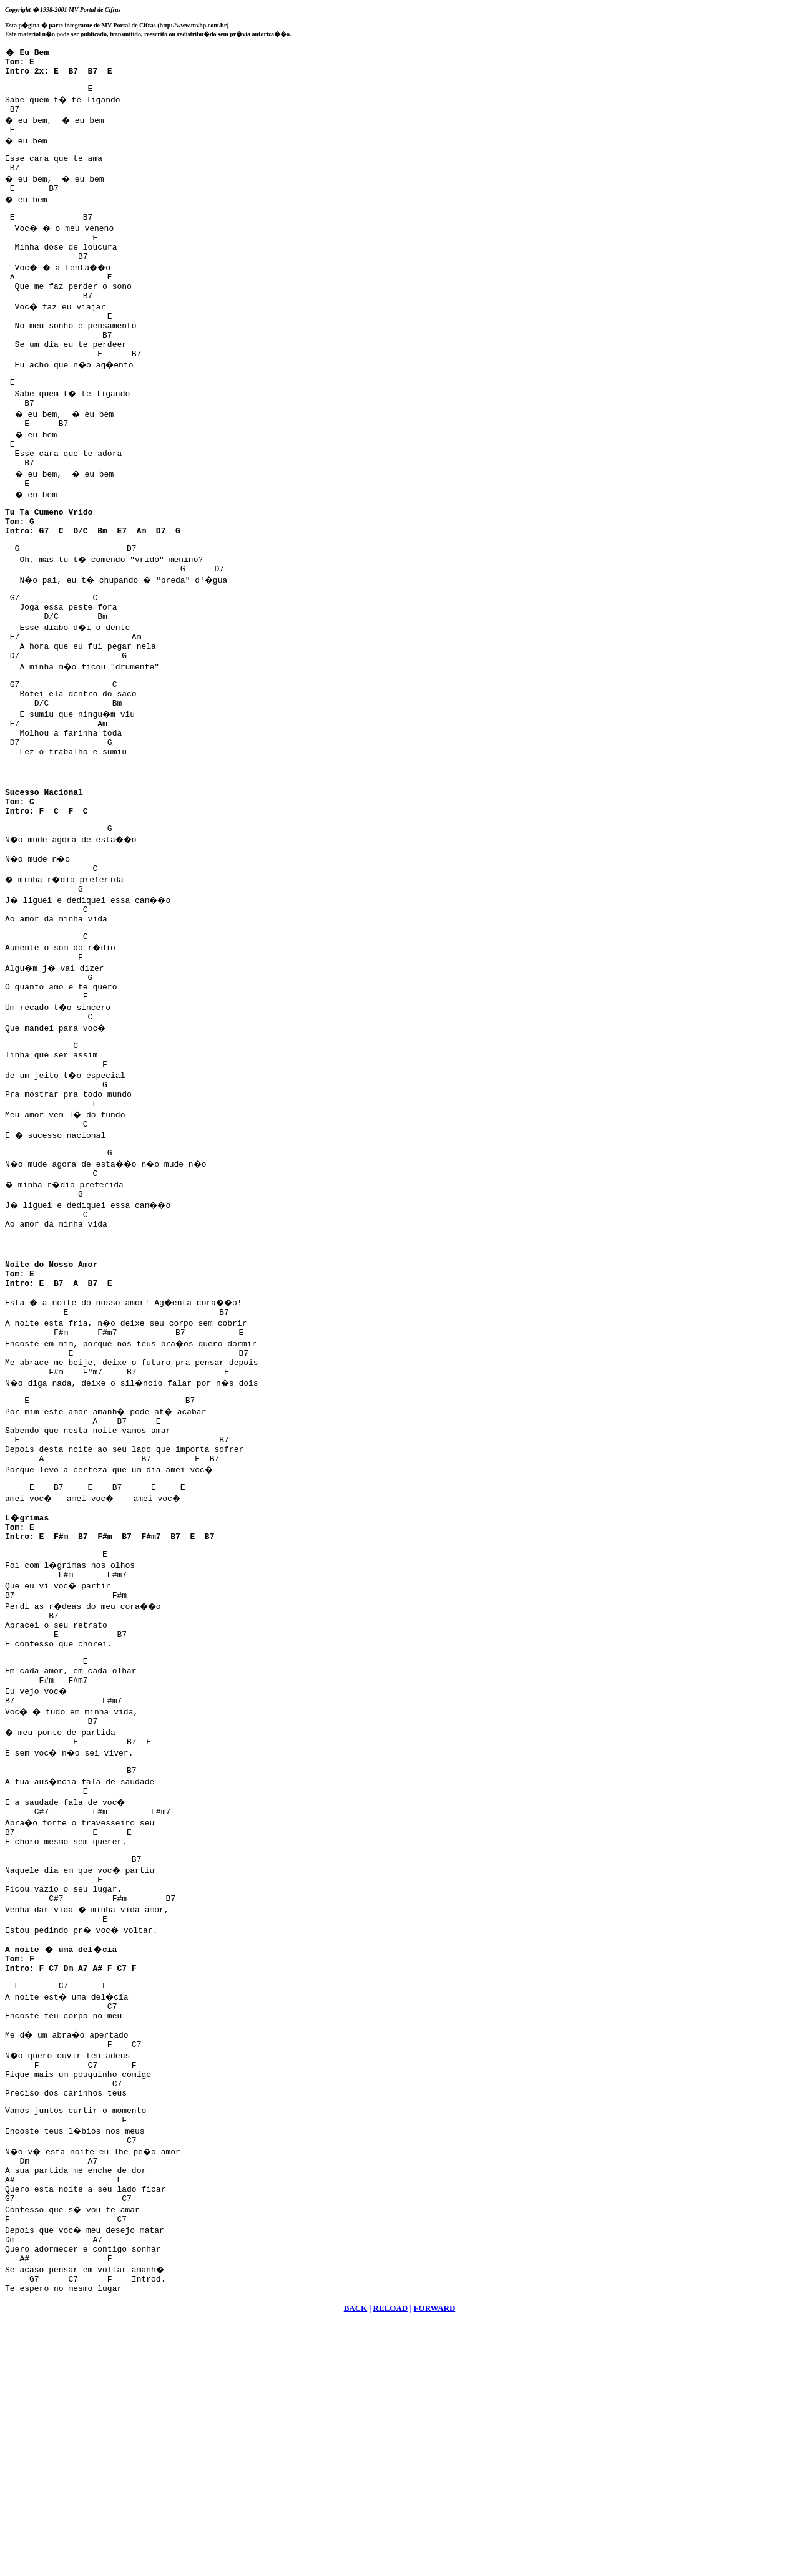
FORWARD (435, 2560)
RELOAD (390, 2560)
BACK (356, 2560)
